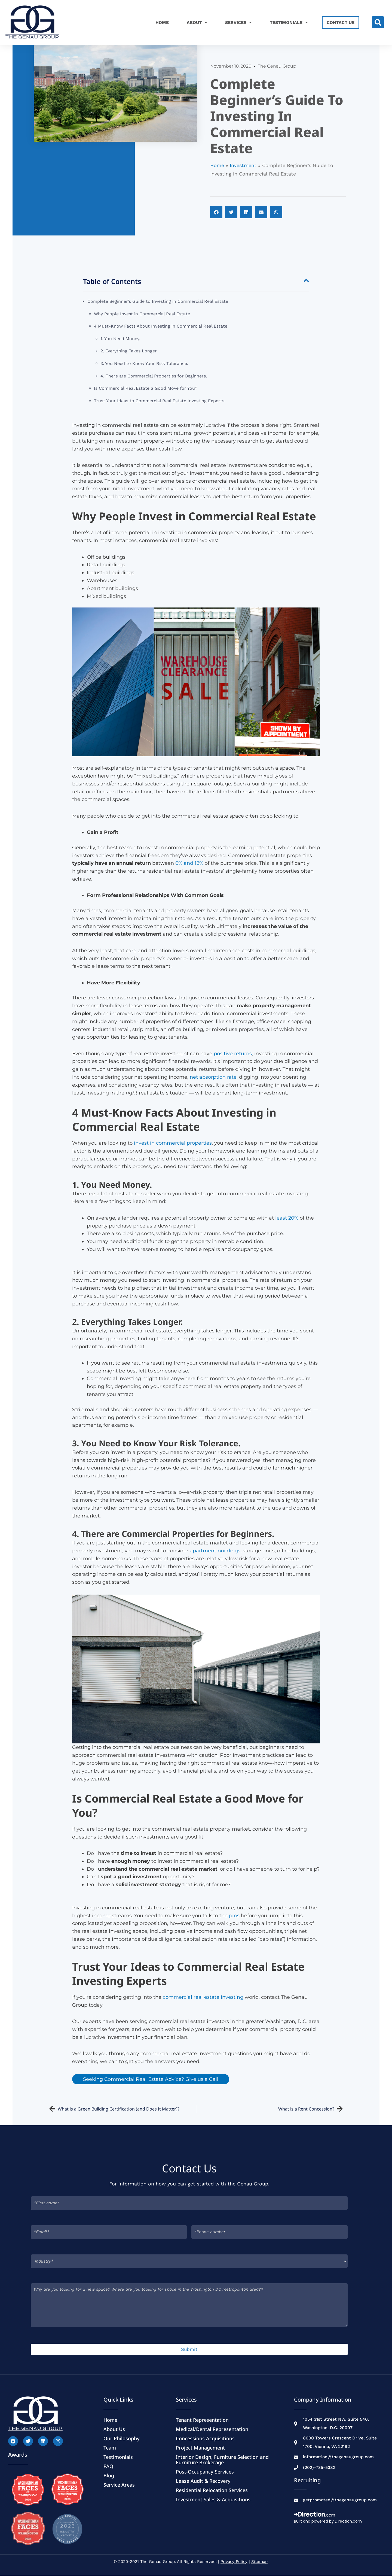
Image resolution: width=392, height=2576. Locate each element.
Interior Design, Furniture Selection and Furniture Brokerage (222, 2460)
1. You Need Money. (120, 338)
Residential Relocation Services (212, 2490)
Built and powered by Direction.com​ (328, 2521)
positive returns (232, 1054)
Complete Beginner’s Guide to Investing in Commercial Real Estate (157, 301)
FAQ (108, 2466)
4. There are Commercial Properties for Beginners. (153, 376)
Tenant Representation (202, 2420)
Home (162, 22)
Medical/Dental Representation (212, 2429)
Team (109, 2447)
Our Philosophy (121, 2438)
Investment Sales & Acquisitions (213, 2499)
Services (238, 22)
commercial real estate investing (203, 1997)
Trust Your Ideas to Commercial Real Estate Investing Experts (159, 400)
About (197, 22)
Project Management (200, 2447)
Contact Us (340, 22)
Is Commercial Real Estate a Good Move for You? (145, 388)
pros (234, 1916)
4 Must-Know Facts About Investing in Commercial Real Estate (161, 326)
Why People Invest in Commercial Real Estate (142, 313)
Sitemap (259, 2561)
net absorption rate (213, 1077)
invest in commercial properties (173, 1143)
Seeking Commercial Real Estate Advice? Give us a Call (150, 2079)
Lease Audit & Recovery (203, 2481)
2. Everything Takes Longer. (129, 350)
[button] (378, 22)
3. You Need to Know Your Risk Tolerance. (144, 363)
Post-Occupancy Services (205, 2471)
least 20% (286, 1218)
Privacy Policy (233, 2561)
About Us (114, 2429)
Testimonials (289, 22)
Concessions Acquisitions (205, 2438)
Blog (108, 2475)
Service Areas (119, 2484)
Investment (243, 165)
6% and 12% (188, 863)
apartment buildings (214, 1551)
